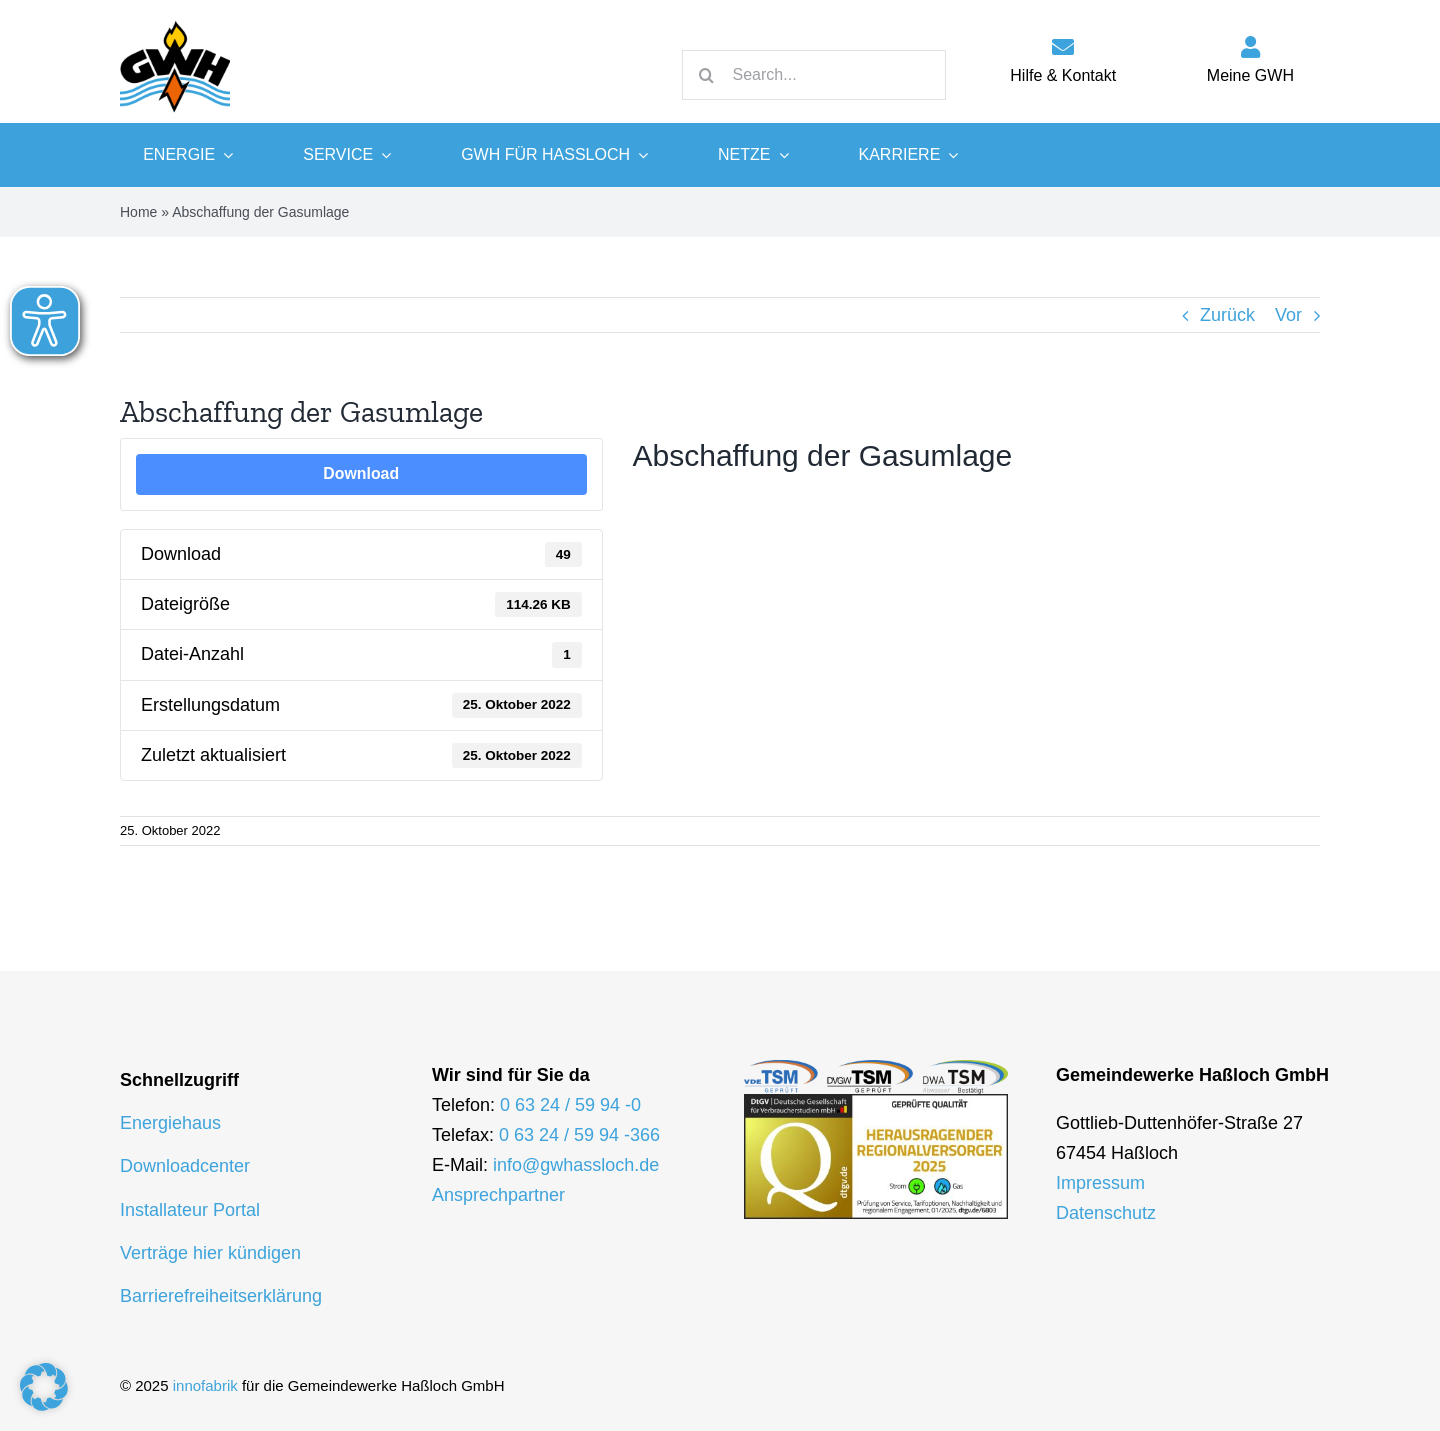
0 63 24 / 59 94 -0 (570, 1105)
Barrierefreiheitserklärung (221, 1296)
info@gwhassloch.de (576, 1165)
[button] (44, 1387)
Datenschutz (1106, 1213)
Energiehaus (170, 1124)
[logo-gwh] (175, 20)
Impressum (1100, 1183)
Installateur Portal (190, 1210)
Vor (1288, 315)
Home (138, 212)
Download (361, 473)
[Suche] (707, 75)
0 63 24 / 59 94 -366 (579, 1135)
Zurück (1227, 315)
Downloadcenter (185, 1167)
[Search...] (814, 75)
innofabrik (205, 1385)
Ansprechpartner (498, 1195)
